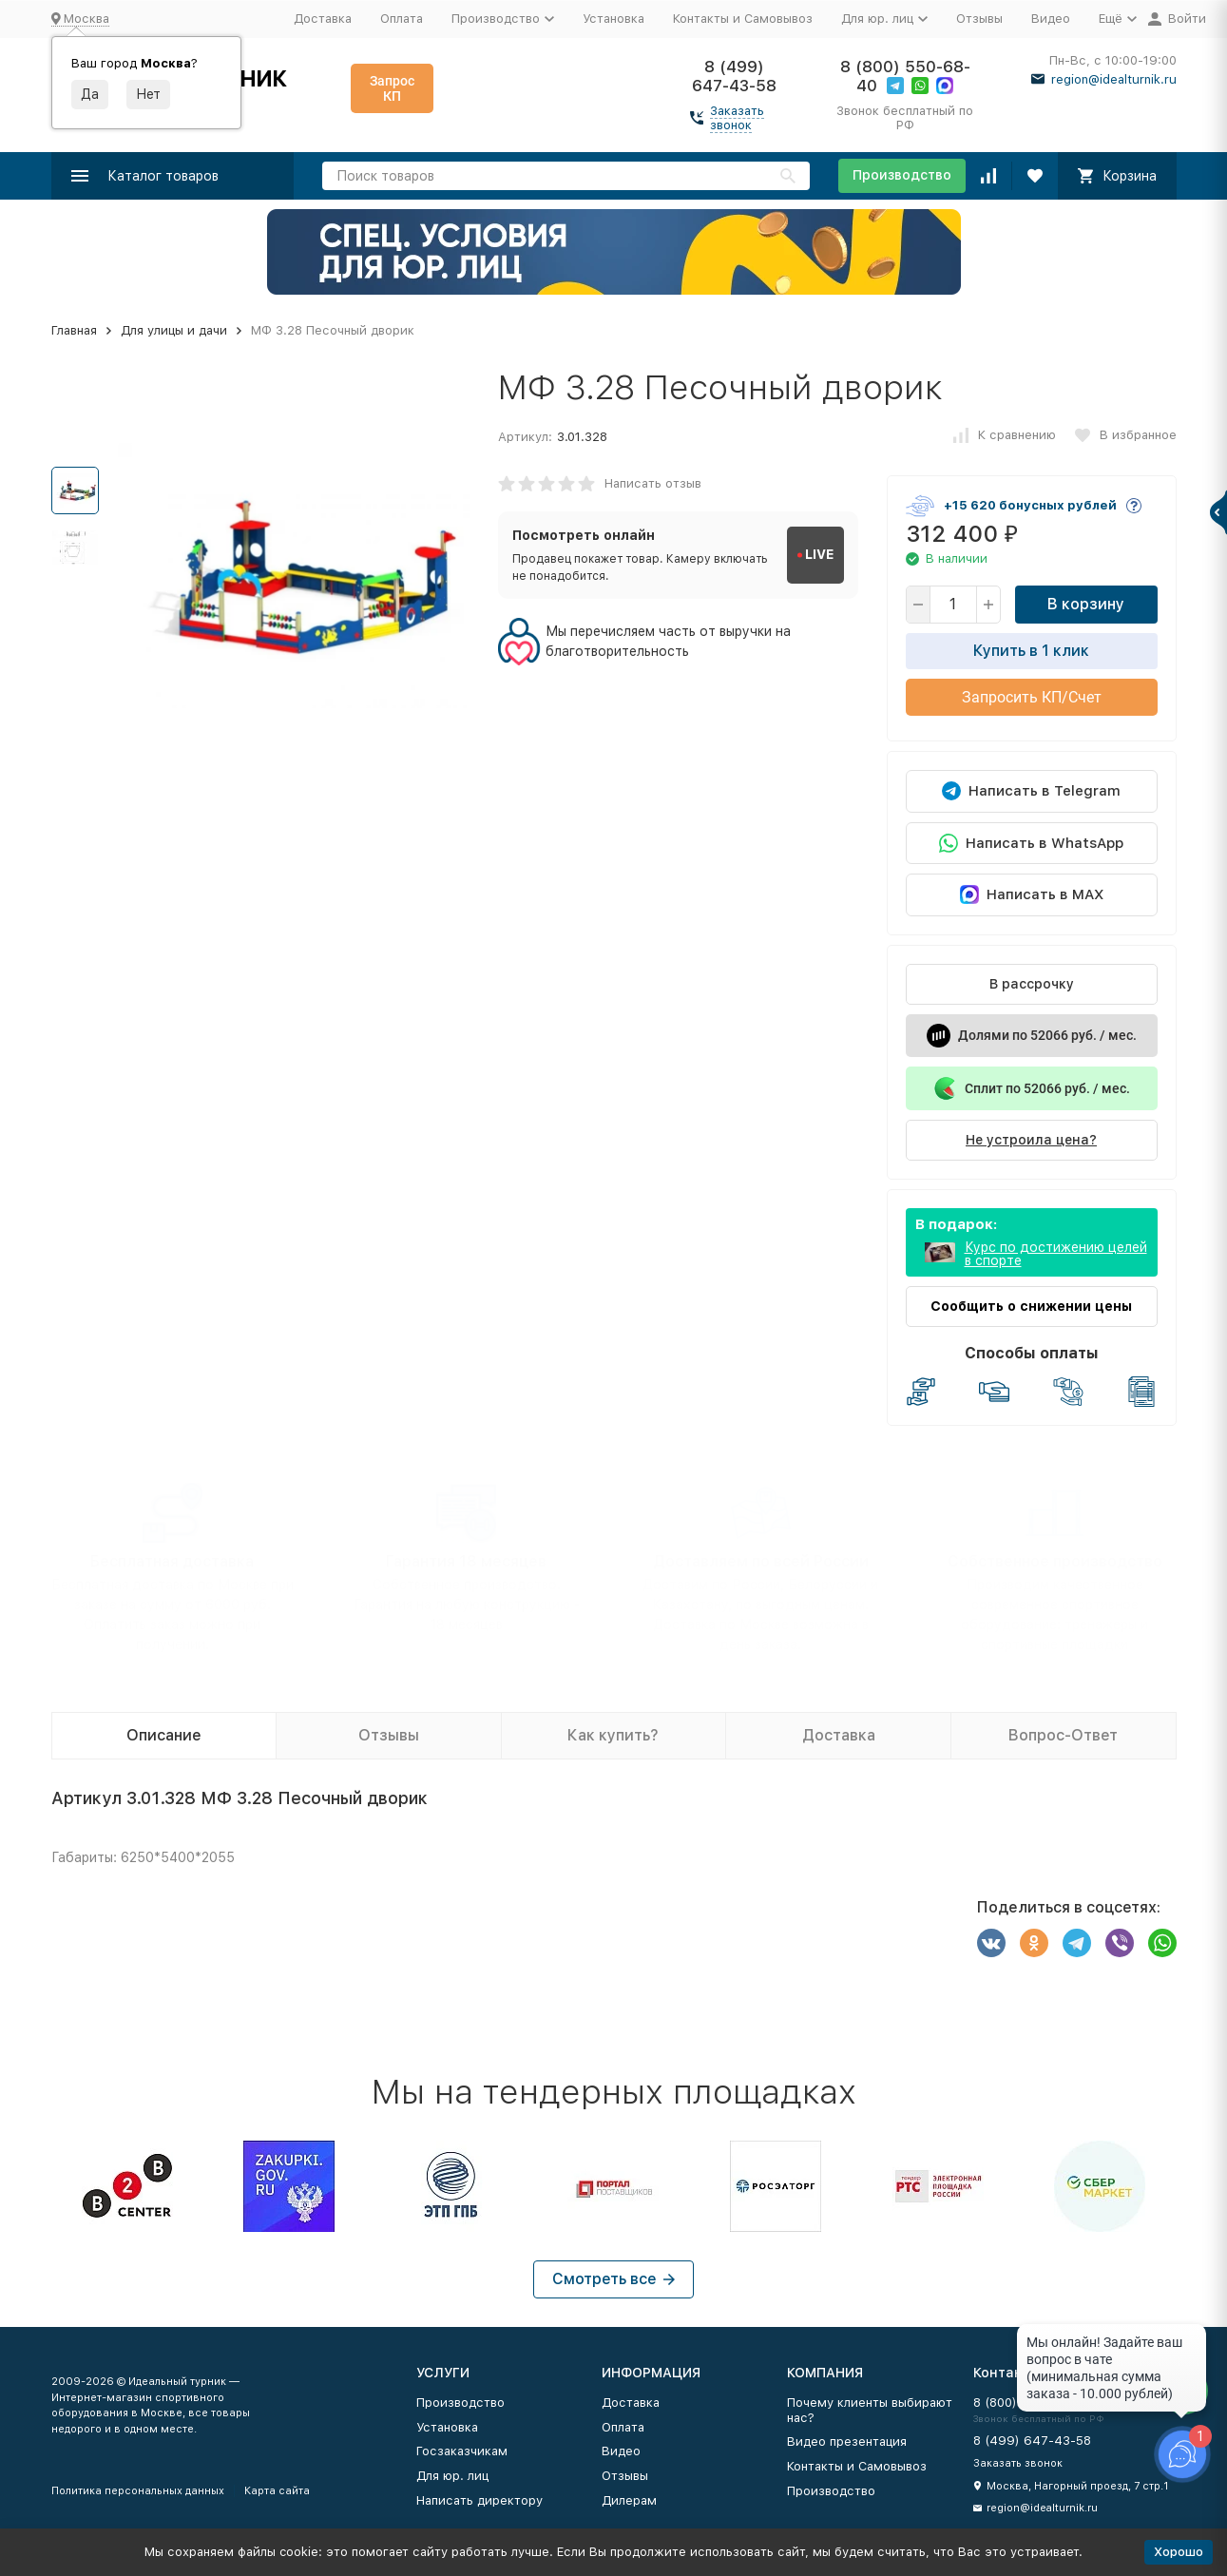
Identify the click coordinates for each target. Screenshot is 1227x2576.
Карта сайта (277, 2491)
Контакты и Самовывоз (743, 18)
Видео (1050, 18)
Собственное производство (1055, 1561)
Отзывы (979, 18)
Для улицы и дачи (174, 330)
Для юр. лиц (452, 2476)
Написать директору (479, 2500)
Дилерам (629, 2500)
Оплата (401, 18)
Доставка (323, 18)
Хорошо (1178, 2552)
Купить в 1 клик (1031, 651)
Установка (613, 18)
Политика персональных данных (137, 2491)
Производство (902, 175)
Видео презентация (847, 2441)
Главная (74, 330)
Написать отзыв (652, 483)
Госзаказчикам (462, 2451)
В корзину (1085, 604)
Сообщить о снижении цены (1031, 1306)
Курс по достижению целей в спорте (1056, 1254)
